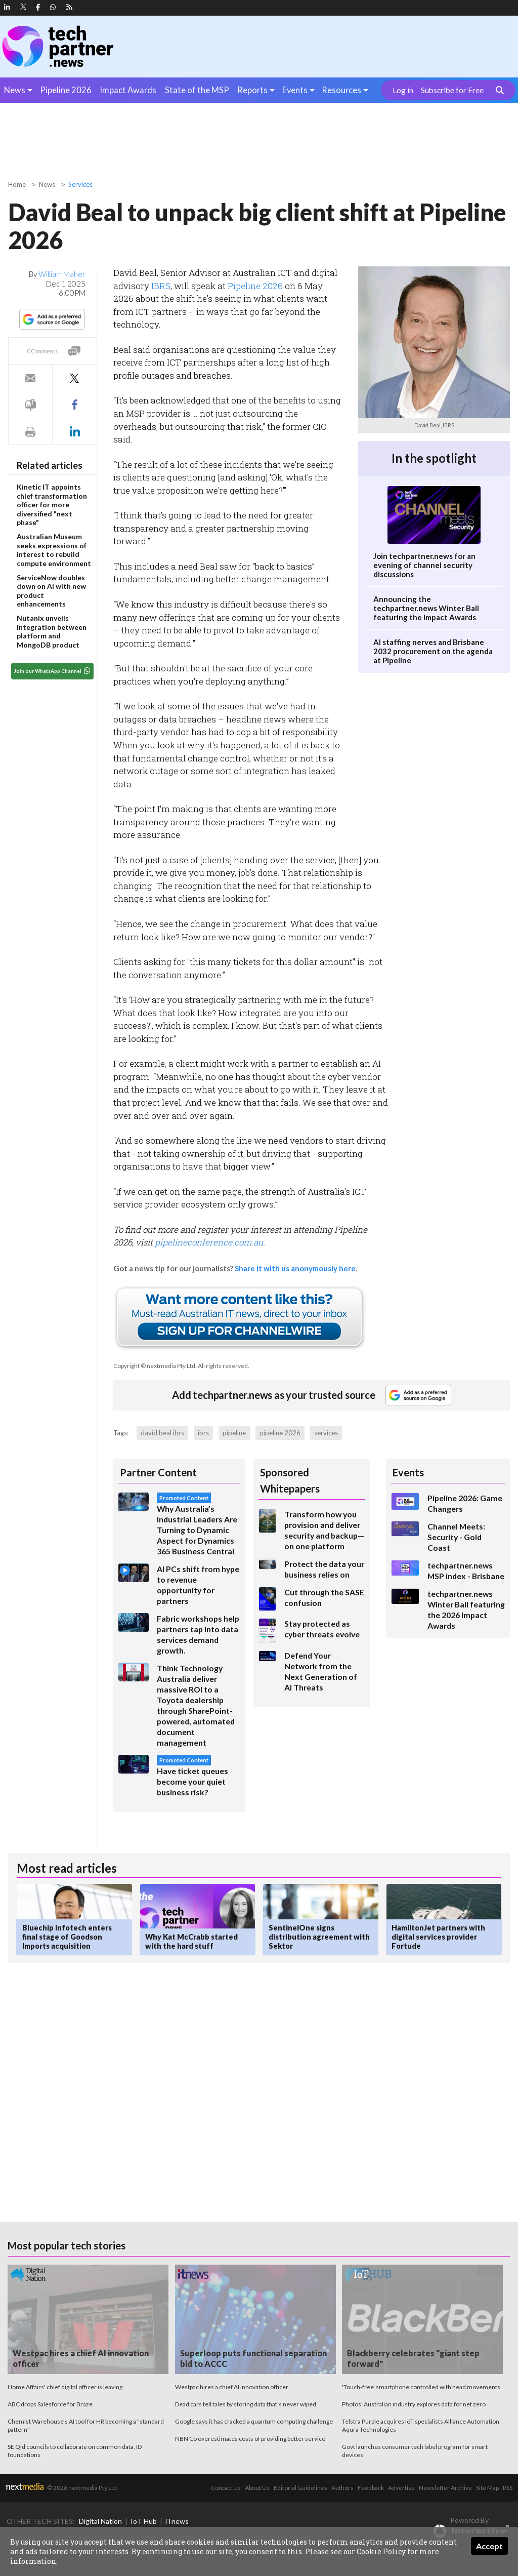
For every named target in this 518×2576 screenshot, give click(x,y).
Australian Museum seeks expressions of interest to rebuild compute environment (54, 550)
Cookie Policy (381, 2551)
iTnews (177, 2521)
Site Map (487, 2487)
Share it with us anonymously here (295, 1268)
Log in (403, 90)
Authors (342, 2487)
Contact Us (226, 2487)
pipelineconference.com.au (209, 1242)
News (14, 90)
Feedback (371, 2487)
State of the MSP (197, 90)
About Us (257, 2487)
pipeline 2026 (280, 1433)
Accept (489, 2546)
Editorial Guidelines (300, 2487)
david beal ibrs (162, 1433)
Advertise (401, 2487)
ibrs (203, 1433)
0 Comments (42, 351)
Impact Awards (128, 90)
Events (295, 90)
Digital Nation (100, 2521)
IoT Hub (144, 2521)
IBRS (160, 286)
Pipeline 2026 (66, 90)
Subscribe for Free (452, 90)
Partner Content (158, 1472)
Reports (252, 90)
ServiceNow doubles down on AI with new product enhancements (51, 591)
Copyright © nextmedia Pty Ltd (154, 1366)
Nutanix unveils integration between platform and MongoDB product (52, 631)
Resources (341, 90)
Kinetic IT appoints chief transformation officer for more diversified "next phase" (52, 504)
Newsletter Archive (445, 2487)
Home (17, 184)
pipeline (234, 1433)
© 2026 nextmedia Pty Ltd (82, 2487)
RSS (507, 2487)
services (326, 1433)
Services (80, 184)
